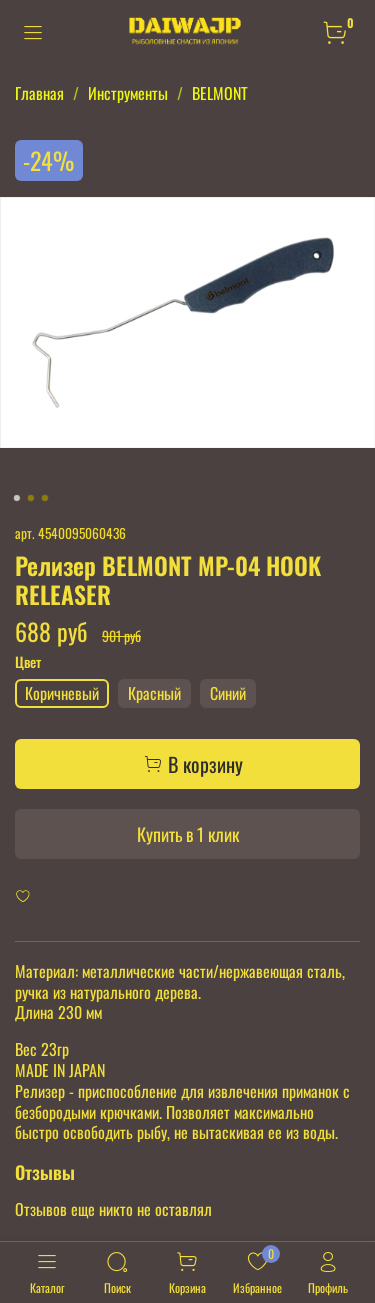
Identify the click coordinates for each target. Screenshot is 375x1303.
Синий (228, 693)
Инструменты (128, 93)
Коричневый (62, 693)
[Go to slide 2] (30, 498)
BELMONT (220, 93)
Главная (39, 93)
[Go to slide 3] (44, 498)
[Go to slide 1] (16, 498)
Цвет (28, 662)
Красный (154, 693)
